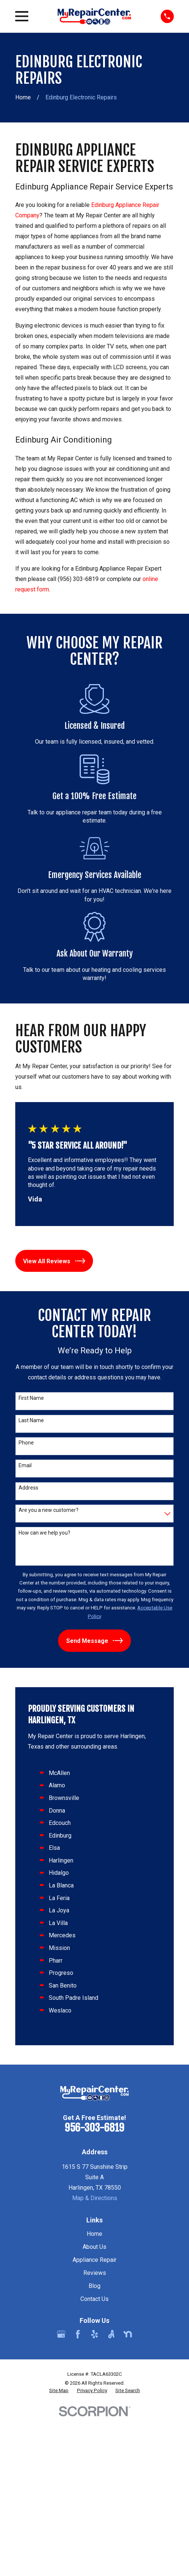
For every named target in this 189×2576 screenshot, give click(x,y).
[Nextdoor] (128, 2334)
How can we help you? (44, 1533)
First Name (31, 1398)
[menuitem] (58, 2390)
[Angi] (111, 2334)
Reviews (94, 2272)
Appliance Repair (94, 2259)
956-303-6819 (94, 2127)
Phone (26, 1443)
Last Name (31, 1420)
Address (28, 1488)
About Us (94, 2246)
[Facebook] (78, 2334)
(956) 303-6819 (78, 578)
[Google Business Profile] (61, 2334)
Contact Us (94, 2298)
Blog (94, 2285)
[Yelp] (94, 2334)
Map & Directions (94, 2198)
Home (94, 2233)
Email (25, 1465)
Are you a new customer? (49, 1510)
